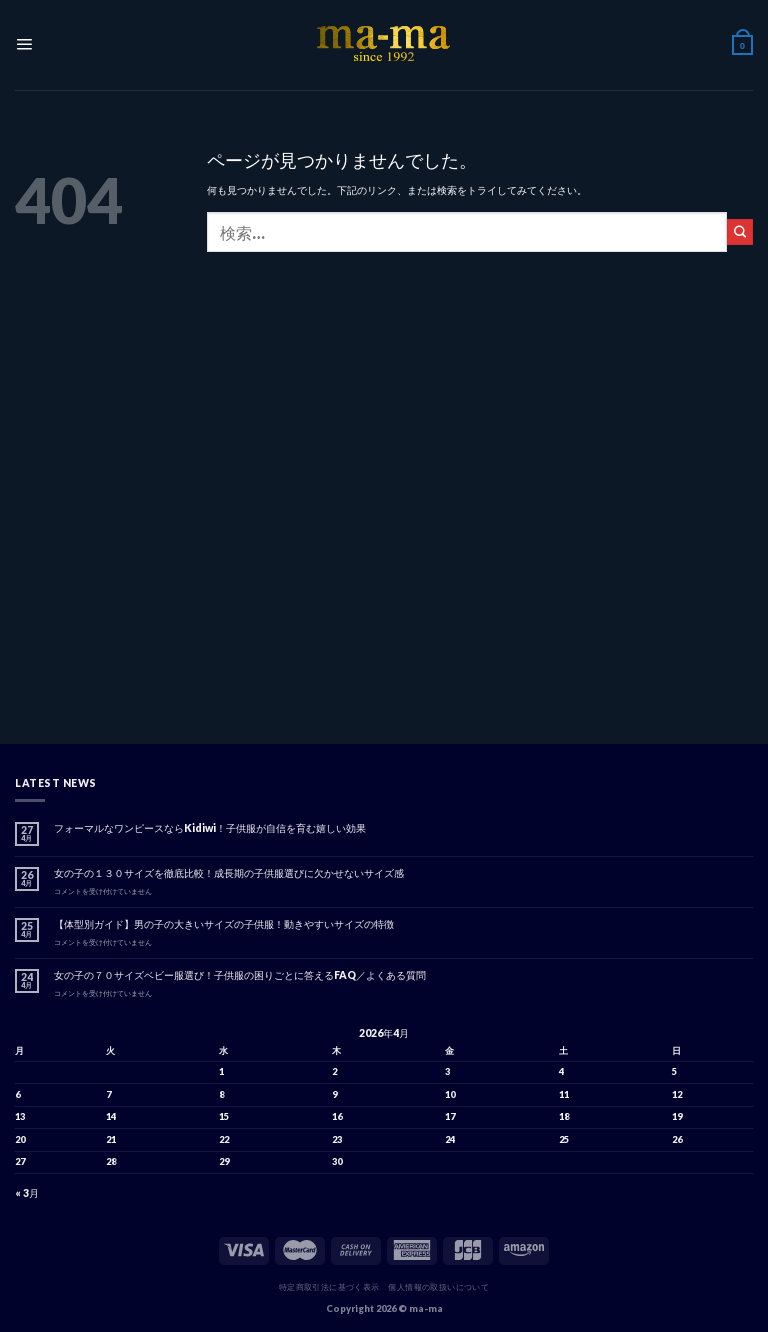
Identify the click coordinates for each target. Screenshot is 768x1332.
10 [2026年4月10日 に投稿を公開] (450, 1094)
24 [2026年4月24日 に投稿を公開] (450, 1139)
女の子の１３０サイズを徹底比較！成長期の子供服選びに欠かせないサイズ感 (229, 873)
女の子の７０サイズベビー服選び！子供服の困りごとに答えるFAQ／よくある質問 (240, 975)
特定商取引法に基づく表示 (329, 1287)
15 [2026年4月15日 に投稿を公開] (224, 1116)
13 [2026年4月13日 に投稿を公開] (20, 1116)
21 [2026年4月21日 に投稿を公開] (111, 1139)
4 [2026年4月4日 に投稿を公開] (561, 1071)
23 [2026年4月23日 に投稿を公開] (337, 1139)
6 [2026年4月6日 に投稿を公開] (17, 1094)
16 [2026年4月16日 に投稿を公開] (337, 1116)
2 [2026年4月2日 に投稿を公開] (334, 1071)
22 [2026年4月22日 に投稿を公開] (224, 1139)
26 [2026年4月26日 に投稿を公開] (677, 1139)
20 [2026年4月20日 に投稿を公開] (20, 1139)
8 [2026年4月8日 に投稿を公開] (221, 1094)
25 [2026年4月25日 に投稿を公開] (564, 1139)
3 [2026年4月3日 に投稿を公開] (447, 1071)
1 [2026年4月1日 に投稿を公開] (221, 1071)
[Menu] (23, 45)
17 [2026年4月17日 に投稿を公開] (450, 1116)
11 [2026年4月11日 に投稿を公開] (564, 1094)
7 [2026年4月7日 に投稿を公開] (108, 1094)
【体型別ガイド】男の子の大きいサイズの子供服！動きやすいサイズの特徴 (224, 924)
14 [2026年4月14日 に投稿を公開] (111, 1116)
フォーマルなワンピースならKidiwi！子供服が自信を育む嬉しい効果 (210, 828)
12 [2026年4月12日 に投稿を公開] (677, 1094)
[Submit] (740, 232)
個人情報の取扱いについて (438, 1287)
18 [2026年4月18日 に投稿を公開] (564, 1116)
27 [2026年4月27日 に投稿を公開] (20, 1161)
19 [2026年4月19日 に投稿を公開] (677, 1116)
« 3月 (27, 1193)
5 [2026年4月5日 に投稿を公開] (674, 1071)
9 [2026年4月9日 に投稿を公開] (334, 1094)
